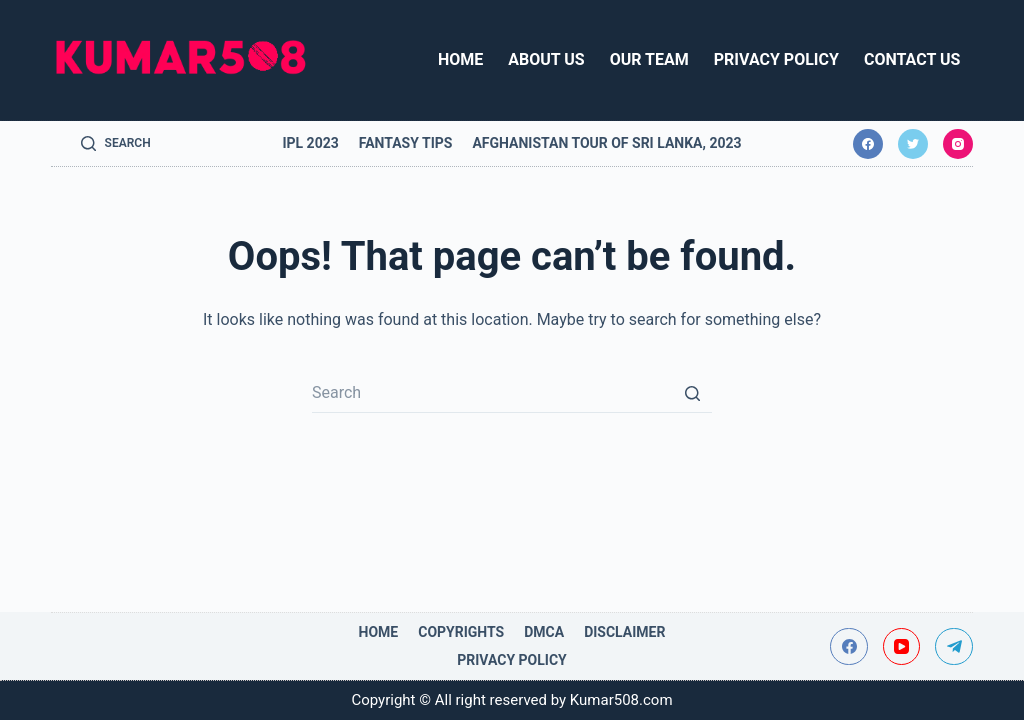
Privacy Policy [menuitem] (776, 59)
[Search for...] (512, 393)
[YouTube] (902, 647)
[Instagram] (958, 144)
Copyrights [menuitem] (461, 632)
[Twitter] (913, 144)
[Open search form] (115, 144)
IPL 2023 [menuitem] (310, 143)
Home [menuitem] (460, 59)
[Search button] (692, 393)
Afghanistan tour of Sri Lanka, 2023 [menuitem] (606, 143)
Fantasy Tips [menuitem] (406, 143)
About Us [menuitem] (546, 59)
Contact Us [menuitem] (912, 59)
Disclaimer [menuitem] (624, 632)
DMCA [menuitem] (544, 632)
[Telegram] (954, 647)
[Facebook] (868, 144)
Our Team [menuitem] (649, 59)
